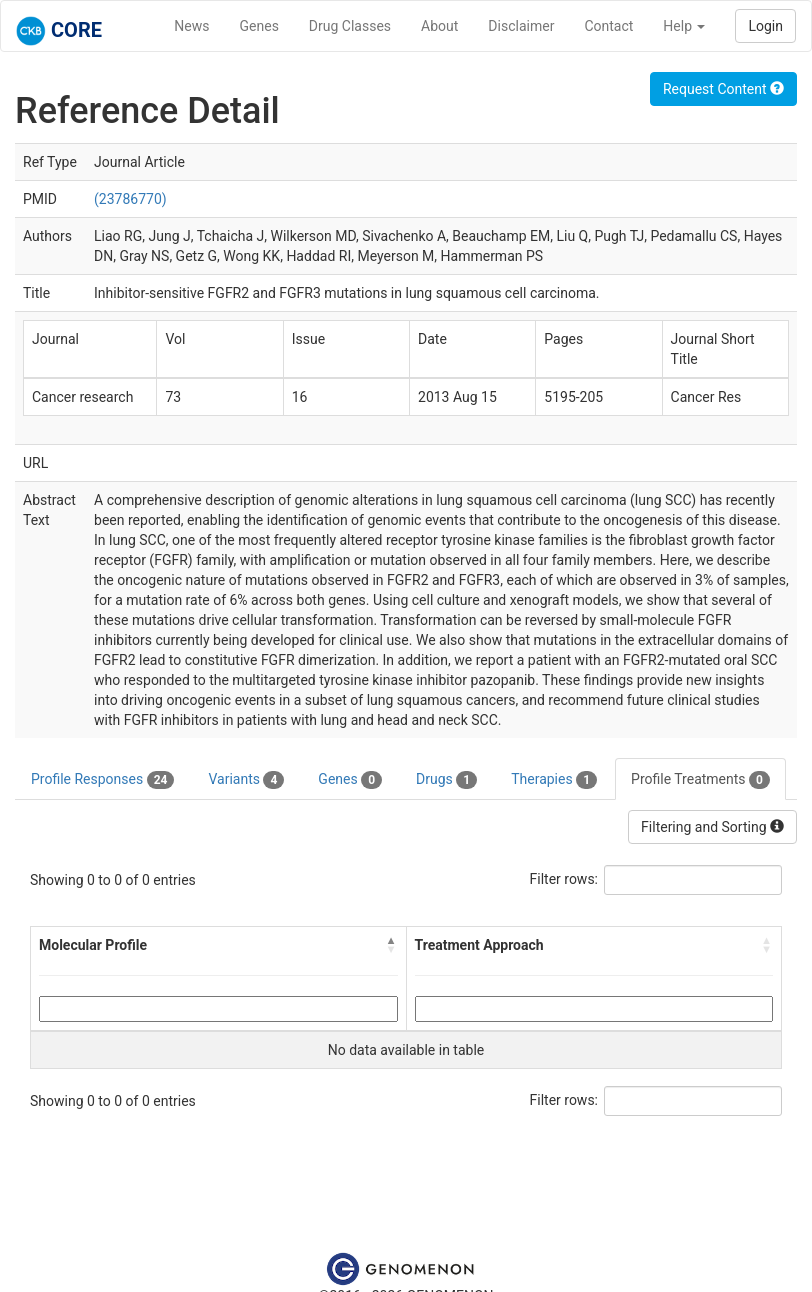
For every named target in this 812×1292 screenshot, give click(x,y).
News (191, 26)
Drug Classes (350, 26)
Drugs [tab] (446, 780)
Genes (259, 26)
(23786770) (130, 199)
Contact (608, 26)
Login (765, 26)
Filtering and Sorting (712, 827)
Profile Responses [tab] (102, 780)
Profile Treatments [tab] (700, 780)
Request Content (723, 89)
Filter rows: (564, 879)
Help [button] (684, 26)
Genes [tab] (350, 780)
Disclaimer (521, 26)
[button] (392, 945)
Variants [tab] (246, 780)
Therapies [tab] (554, 780)
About (439, 26)
